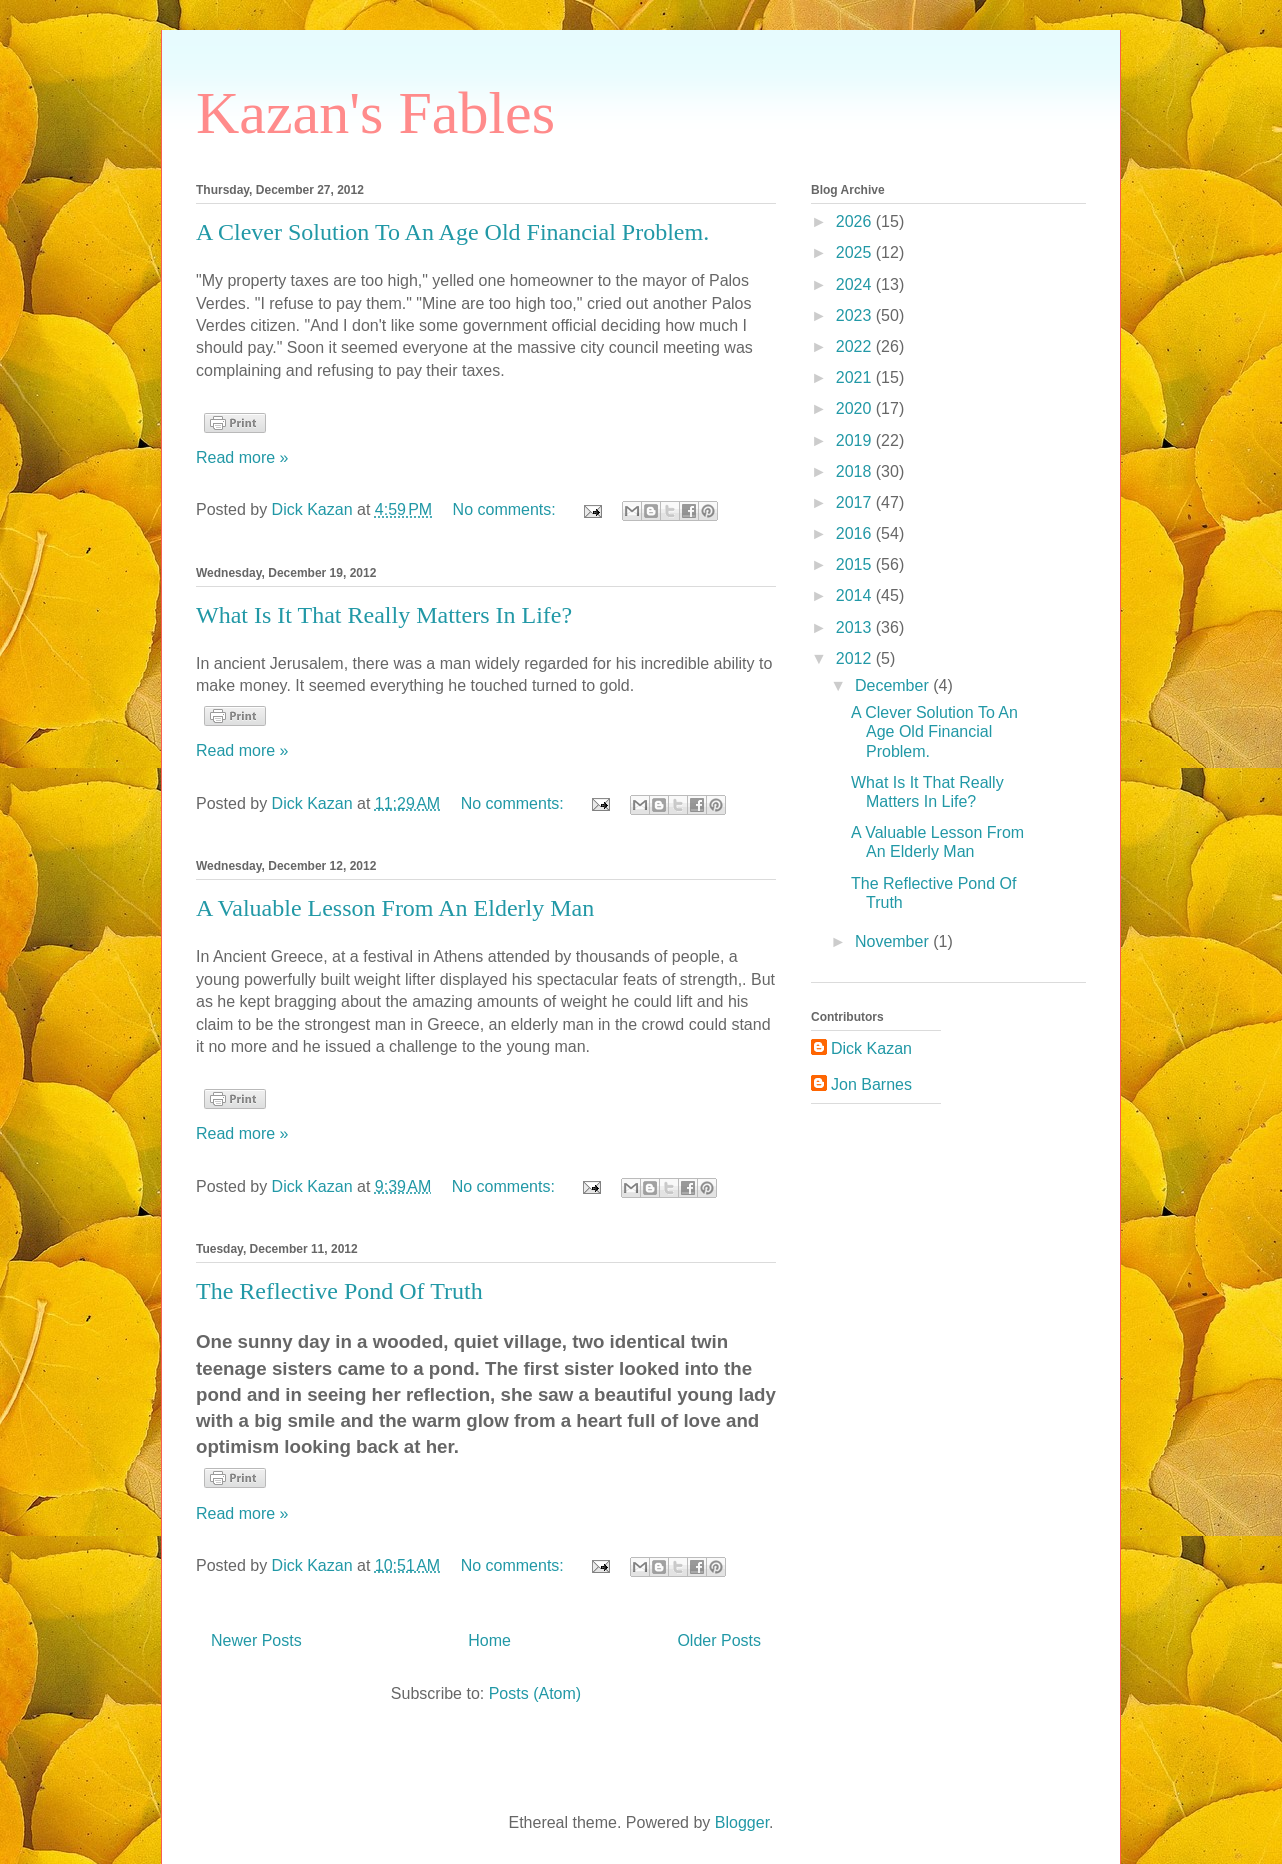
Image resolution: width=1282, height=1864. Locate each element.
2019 (856, 440)
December (894, 685)
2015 (856, 564)
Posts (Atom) (535, 1693)
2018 (856, 471)
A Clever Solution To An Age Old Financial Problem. (452, 232)
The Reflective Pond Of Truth (339, 1291)
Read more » (242, 457)
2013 (856, 627)
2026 (856, 221)
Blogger (742, 1822)
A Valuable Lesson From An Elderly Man (395, 908)
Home (489, 1640)
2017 (856, 502)
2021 (856, 377)
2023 (856, 315)
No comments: (507, 509)
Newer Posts (256, 1640)
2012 (856, 658)
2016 (856, 533)
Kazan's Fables (375, 113)
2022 (856, 346)
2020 (856, 408)
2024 (856, 284)
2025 (856, 252)
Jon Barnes (871, 1084)
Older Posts (719, 1640)
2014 (856, 595)
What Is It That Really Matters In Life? (384, 615)
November (894, 941)
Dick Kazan (871, 1048)
